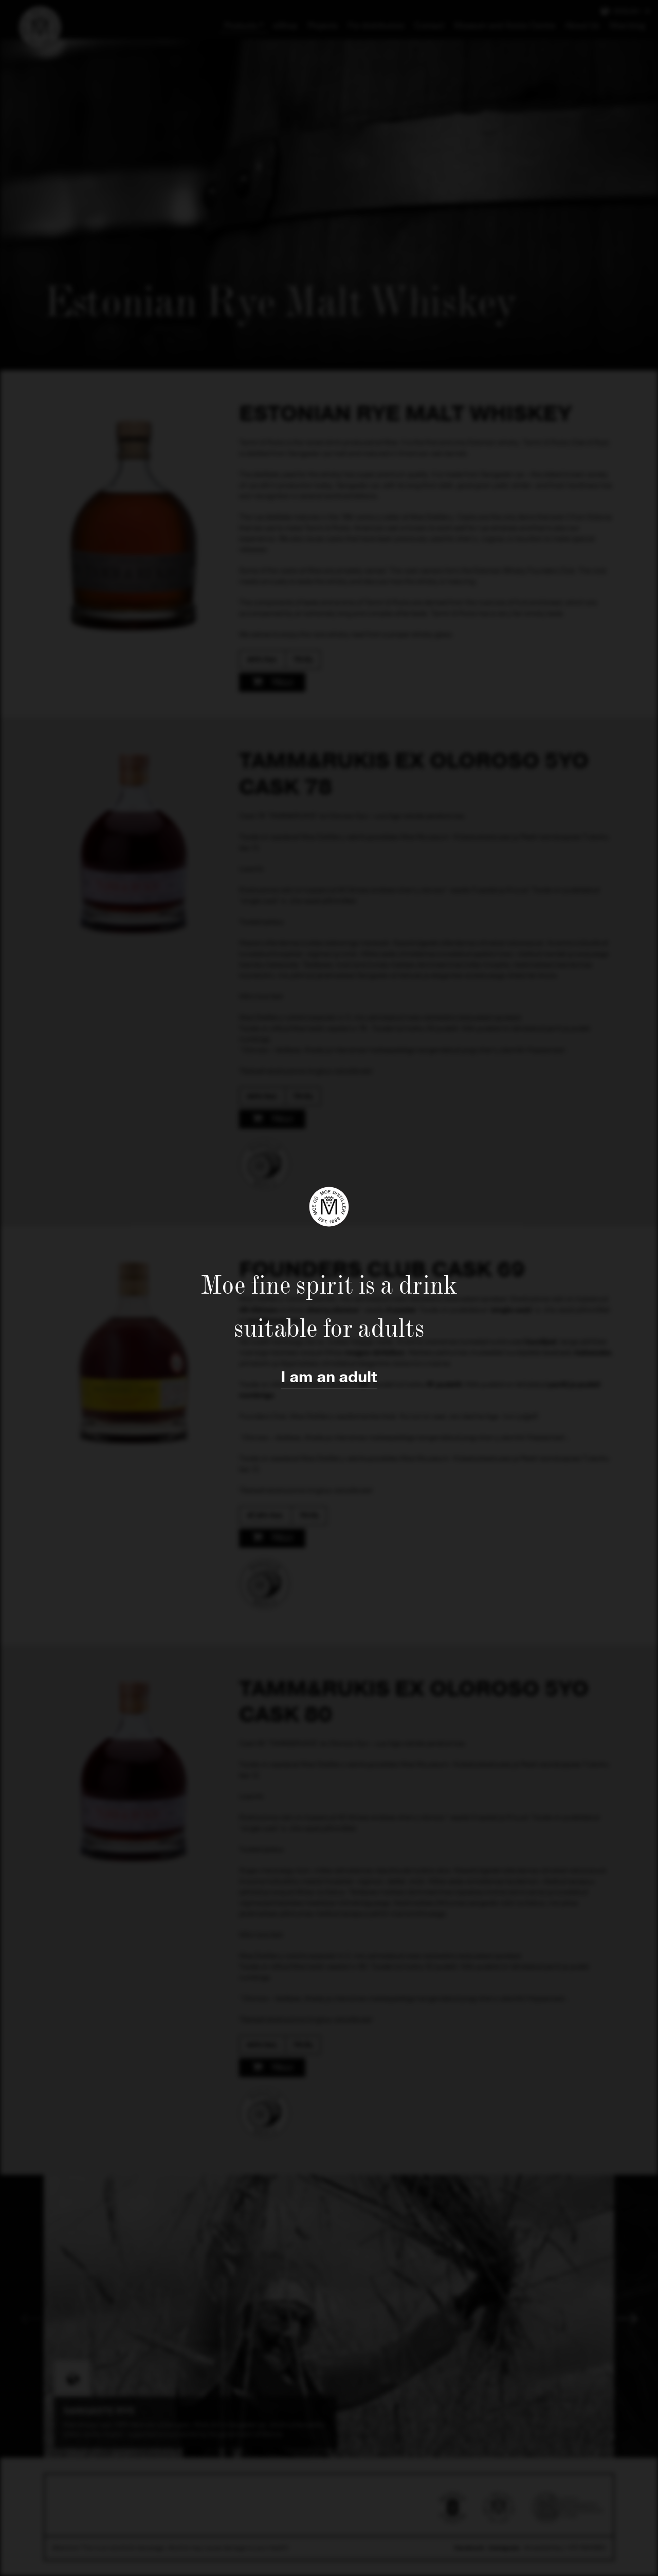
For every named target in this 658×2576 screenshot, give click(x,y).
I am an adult (329, 1377)
